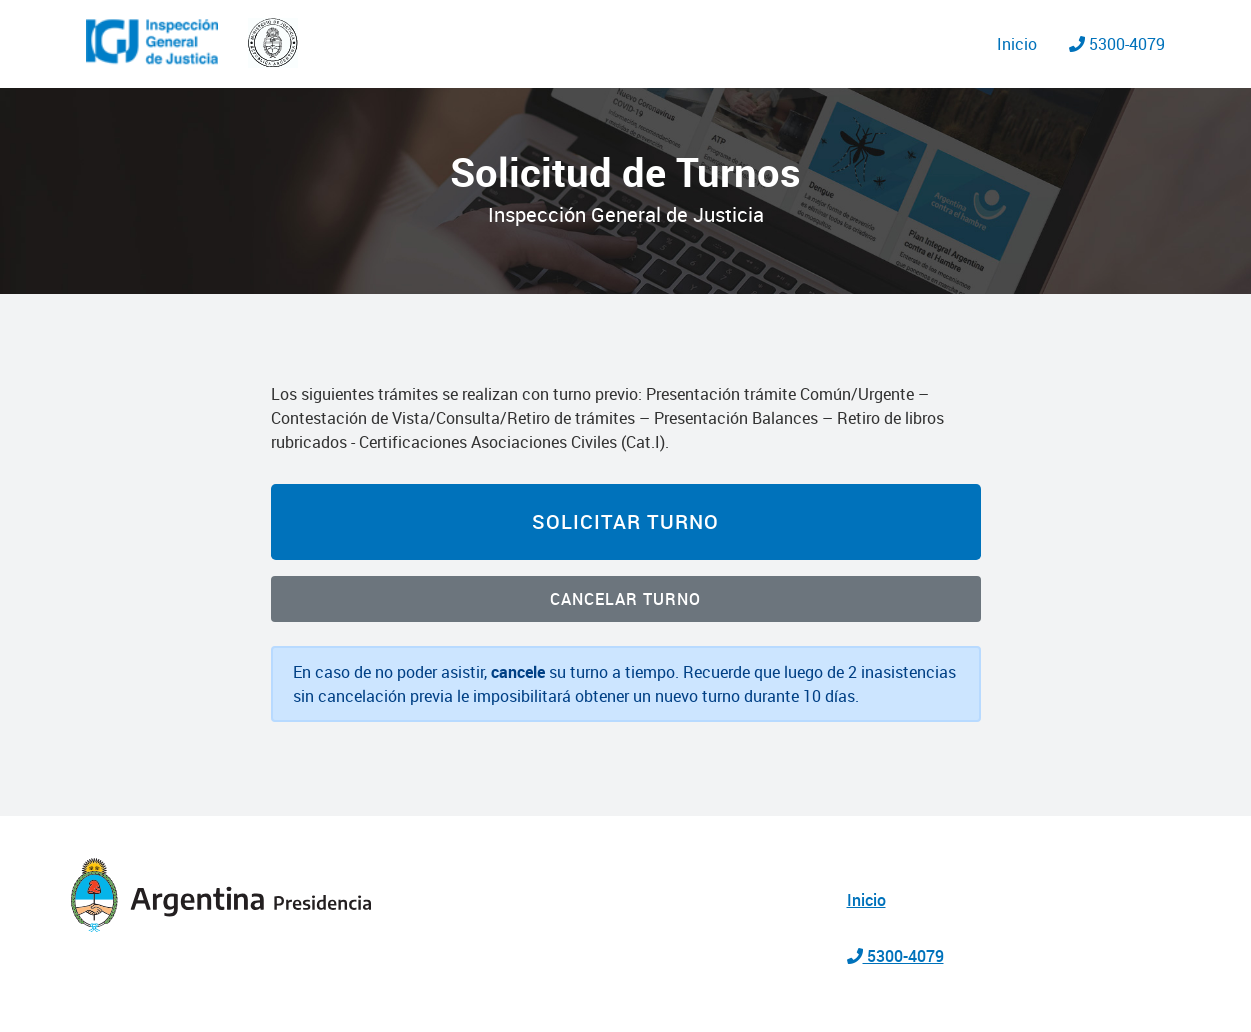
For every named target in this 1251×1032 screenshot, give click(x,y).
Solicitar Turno (625, 521)
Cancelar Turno (625, 599)
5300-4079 (1117, 44)
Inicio (1017, 44)
